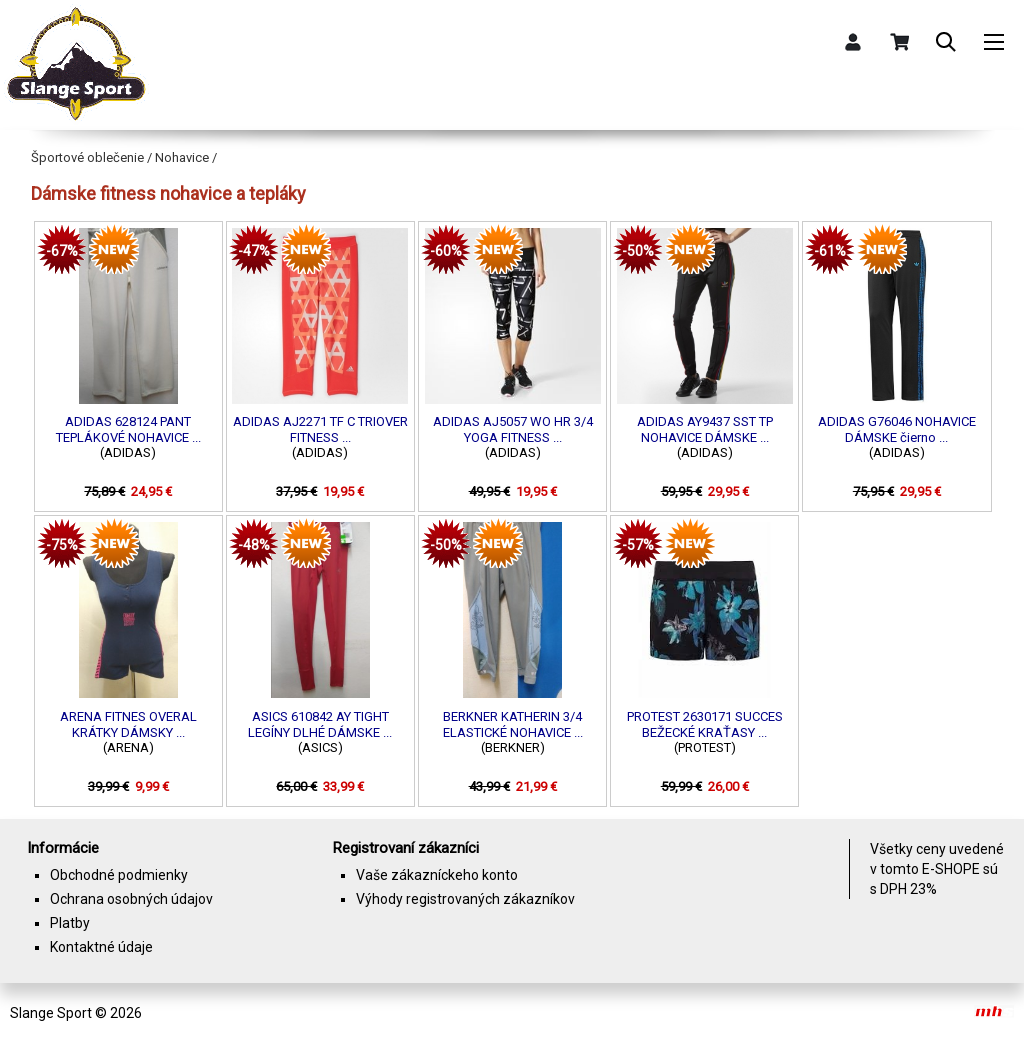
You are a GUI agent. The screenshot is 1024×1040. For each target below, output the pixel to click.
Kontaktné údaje (101, 947)
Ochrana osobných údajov (131, 899)
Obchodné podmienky (119, 875)
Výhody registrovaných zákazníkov (465, 899)
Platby (70, 923)
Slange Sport (51, 1013)
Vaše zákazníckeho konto (437, 875)
